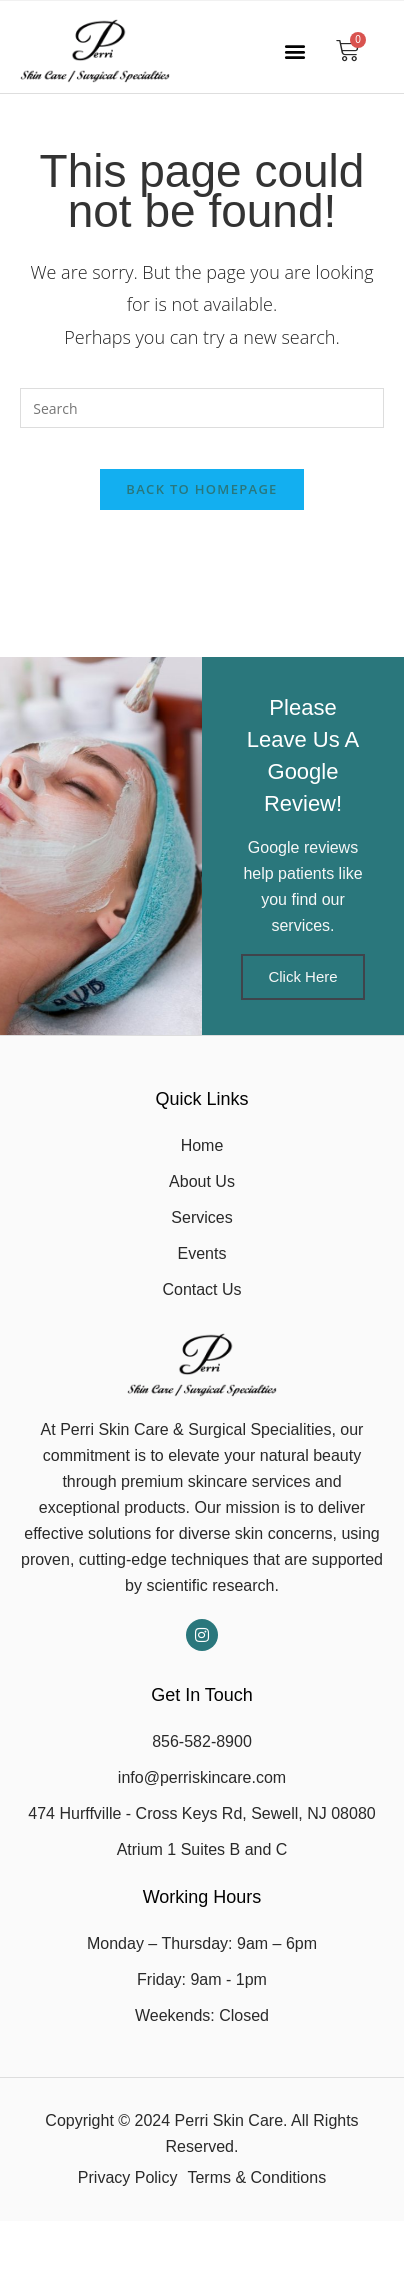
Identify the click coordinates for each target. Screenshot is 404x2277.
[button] (294, 50)
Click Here (302, 976)
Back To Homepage (201, 489)
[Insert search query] (202, 408)
